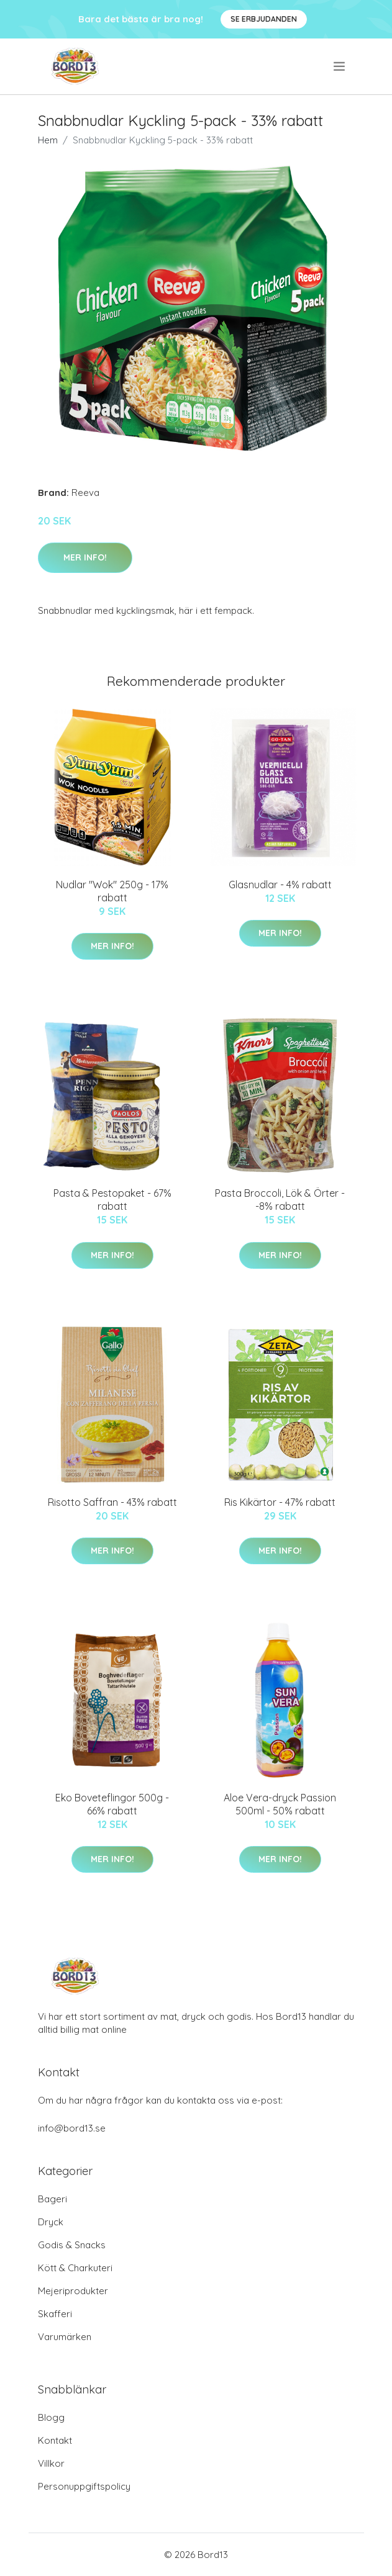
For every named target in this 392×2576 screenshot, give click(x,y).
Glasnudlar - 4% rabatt (280, 884)
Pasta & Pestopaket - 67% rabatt (112, 1199)
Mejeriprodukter (73, 2291)
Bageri (52, 2199)
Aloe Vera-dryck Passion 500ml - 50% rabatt (280, 1804)
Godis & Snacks (72, 2245)
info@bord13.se (72, 2128)
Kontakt (55, 2440)
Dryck (50, 2222)
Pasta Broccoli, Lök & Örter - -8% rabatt (280, 1199)
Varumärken (64, 2337)
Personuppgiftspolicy (84, 2486)
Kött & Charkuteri (75, 2268)
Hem (48, 140)
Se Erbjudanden (263, 19)
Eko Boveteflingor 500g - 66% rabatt (112, 1804)
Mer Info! (85, 557)
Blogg (51, 2417)
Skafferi (55, 2314)
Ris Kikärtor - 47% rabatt (279, 1502)
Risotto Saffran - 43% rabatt (112, 1502)
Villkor (51, 2463)
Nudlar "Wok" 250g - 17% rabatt (112, 891)
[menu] (340, 66)
